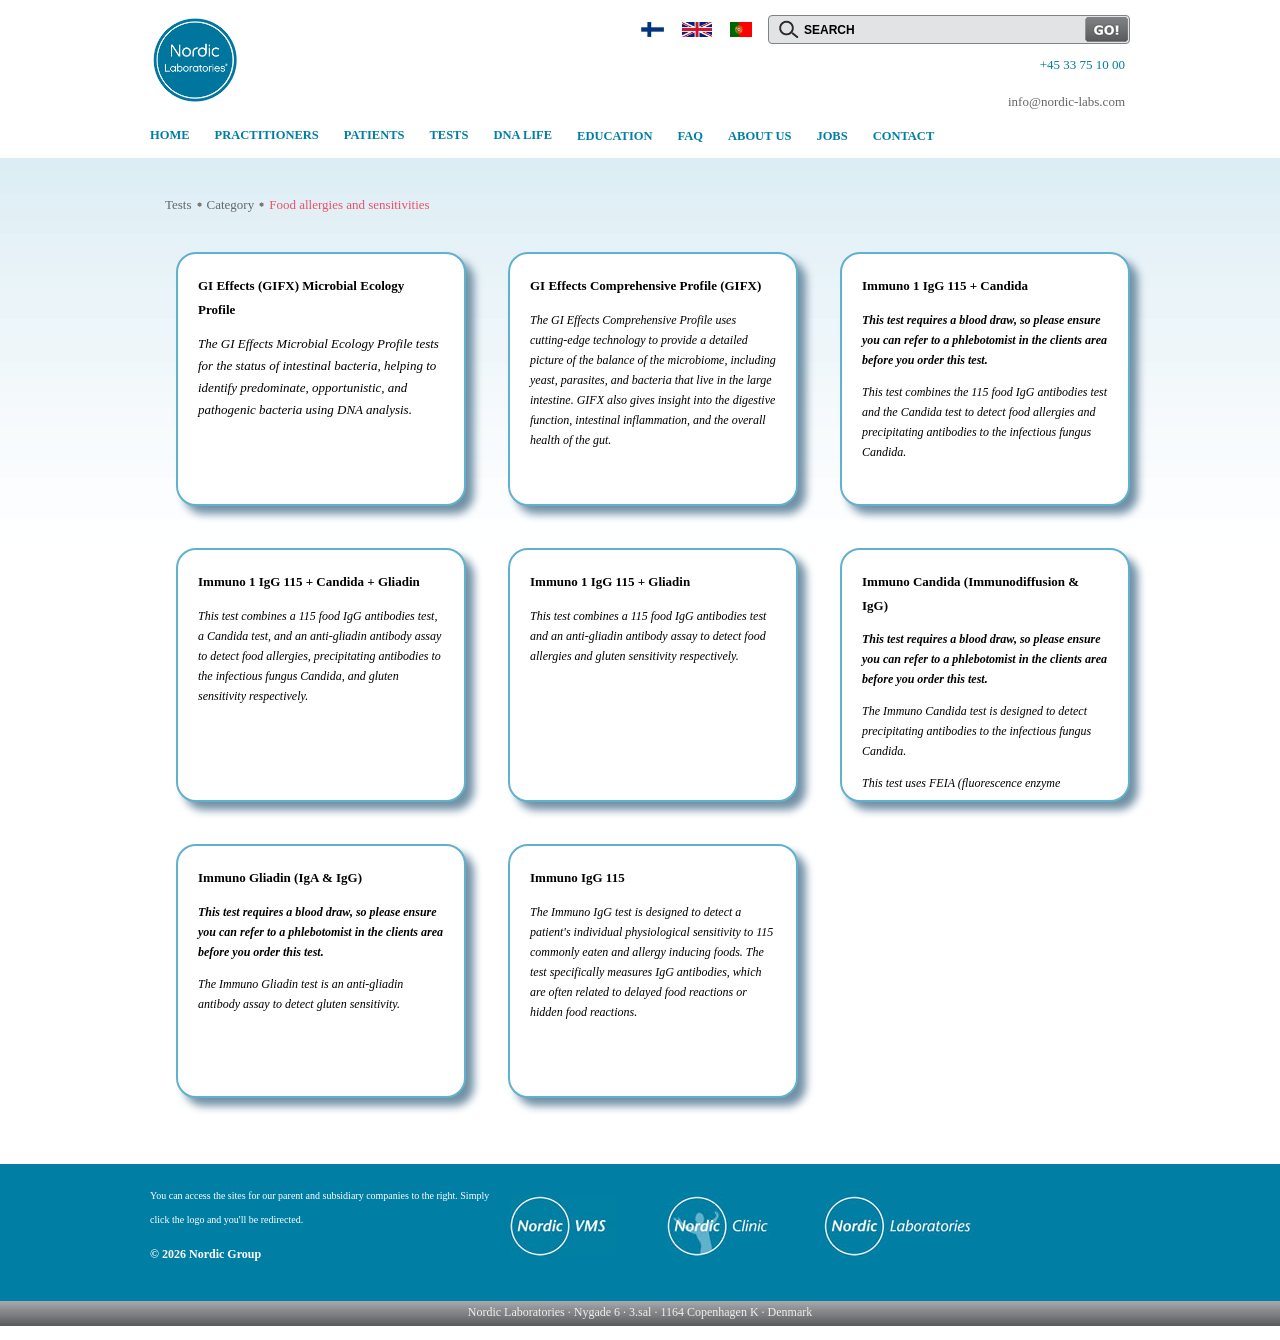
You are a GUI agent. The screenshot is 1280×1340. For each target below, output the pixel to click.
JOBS (831, 136)
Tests (178, 204)
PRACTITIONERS (267, 135)
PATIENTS (374, 135)
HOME (170, 135)
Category (231, 204)
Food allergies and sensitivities (349, 204)
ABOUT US (759, 136)
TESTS (448, 135)
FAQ (690, 136)
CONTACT (904, 136)
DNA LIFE (522, 135)
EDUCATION (614, 136)
